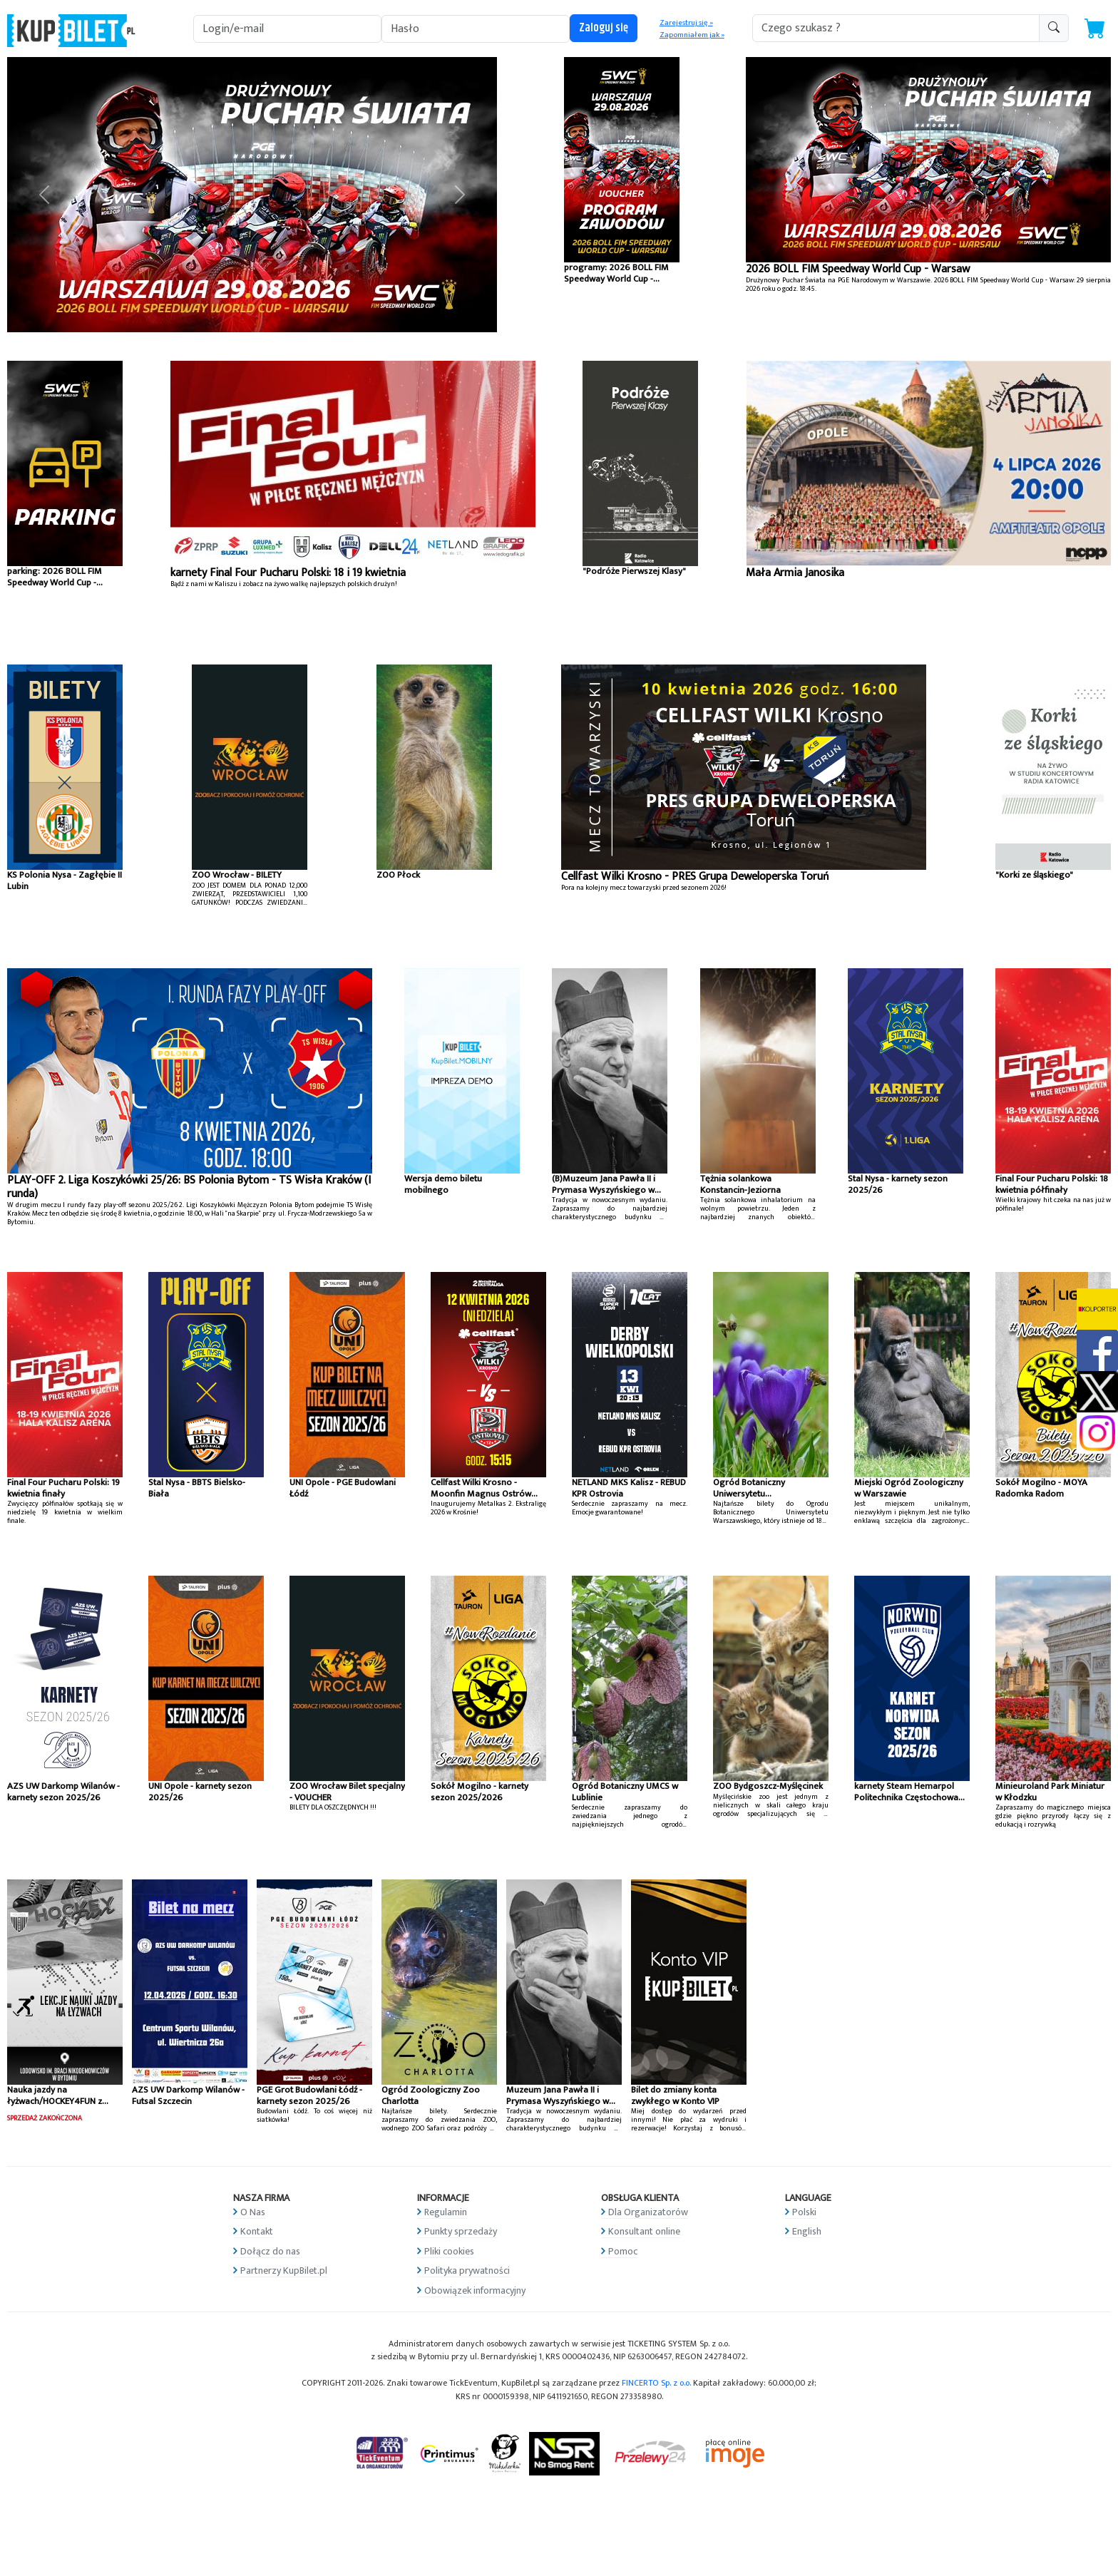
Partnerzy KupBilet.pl (283, 2270)
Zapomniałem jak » (692, 35)
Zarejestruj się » (686, 22)
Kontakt (256, 2231)
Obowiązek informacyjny (474, 2290)
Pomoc (622, 2251)
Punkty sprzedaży (460, 2231)
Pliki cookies (449, 2251)
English (806, 2231)
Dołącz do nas (270, 2251)
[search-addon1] (896, 28)
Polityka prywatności (467, 2270)
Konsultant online (644, 2231)
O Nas (252, 2212)
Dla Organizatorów (648, 2212)
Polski (804, 2212)
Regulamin (445, 2212)
